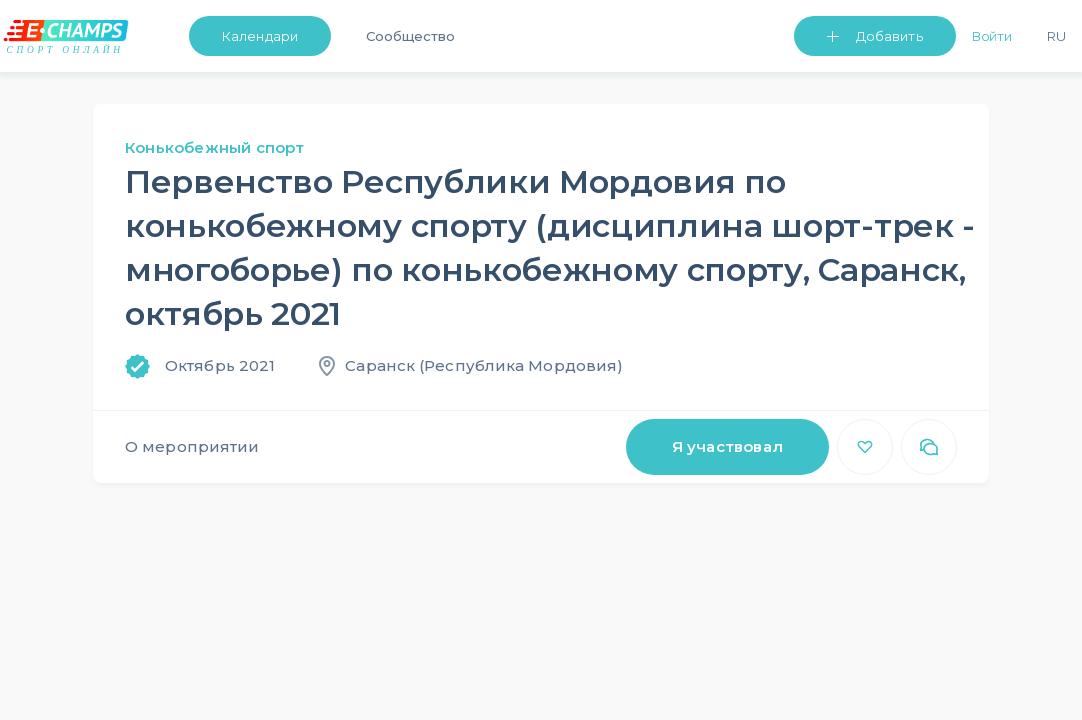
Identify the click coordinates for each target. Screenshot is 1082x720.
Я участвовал (727, 446)
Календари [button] (260, 36)
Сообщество (410, 36)
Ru (1056, 36)
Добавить (889, 36)
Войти (992, 36)
